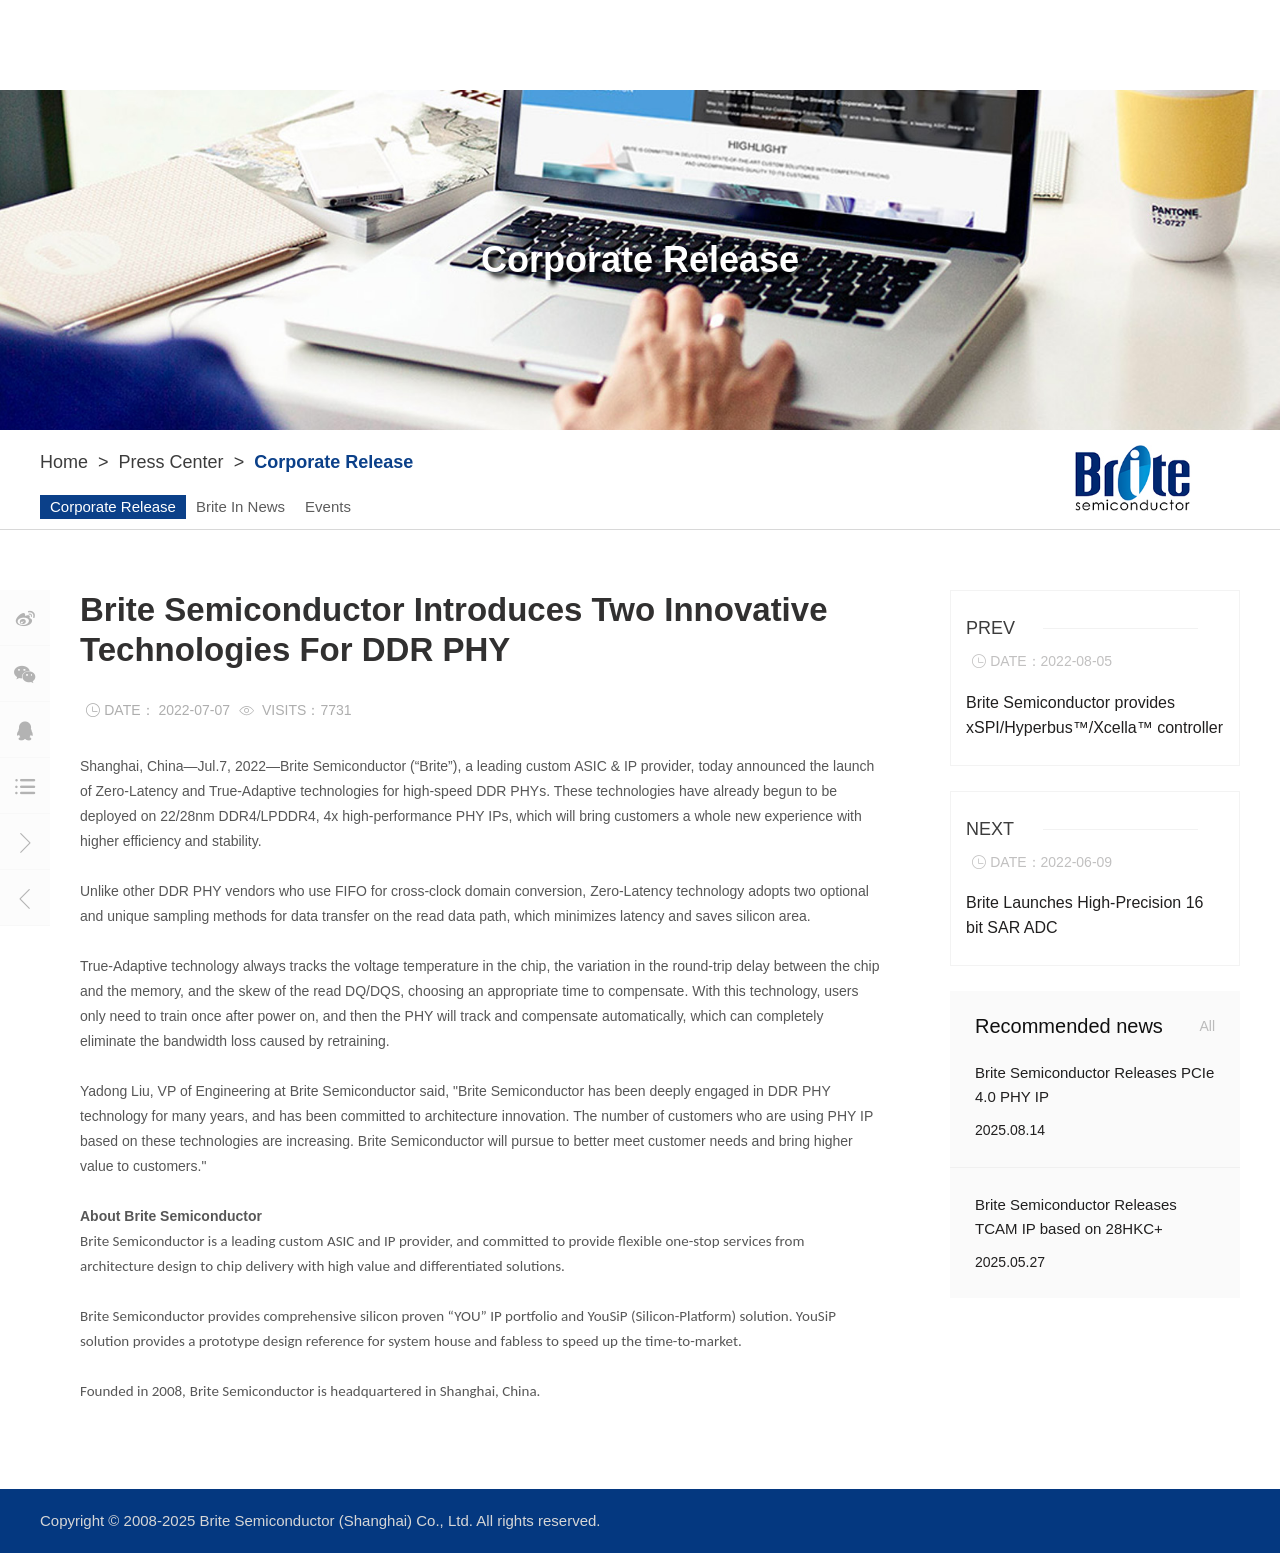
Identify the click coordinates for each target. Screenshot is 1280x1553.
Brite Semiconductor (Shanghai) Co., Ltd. (338, 1520)
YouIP (454, 44)
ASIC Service (586, 44)
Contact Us (997, 45)
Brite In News (240, 506)
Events (328, 506)
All (1207, 1026)
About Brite (330, 44)
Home (64, 462)
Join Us (885, 44)
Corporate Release (113, 506)
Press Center (747, 44)
